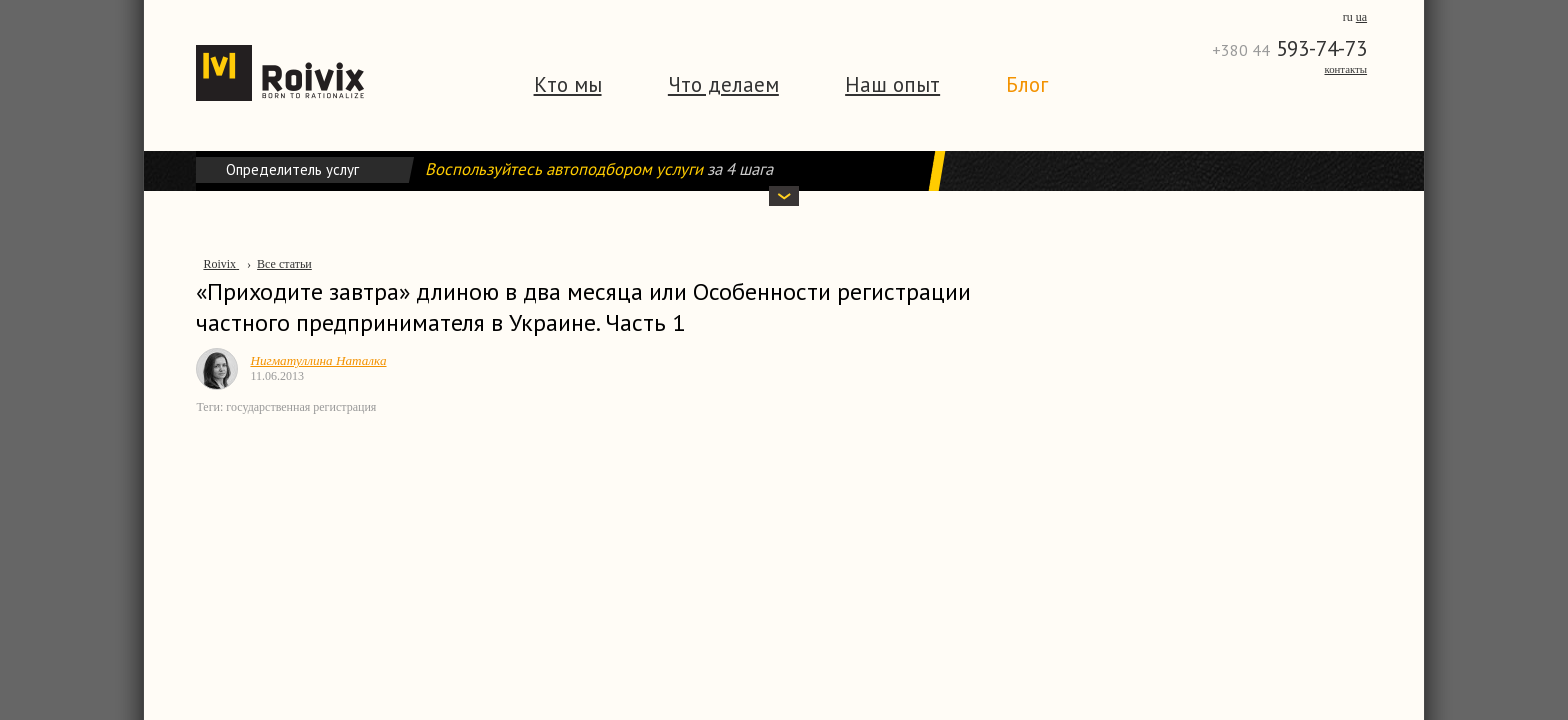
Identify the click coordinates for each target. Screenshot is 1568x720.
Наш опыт (892, 84)
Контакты (1345, 69)
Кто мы (568, 84)
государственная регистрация (301, 407)
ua (1361, 17)
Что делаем (723, 84)
